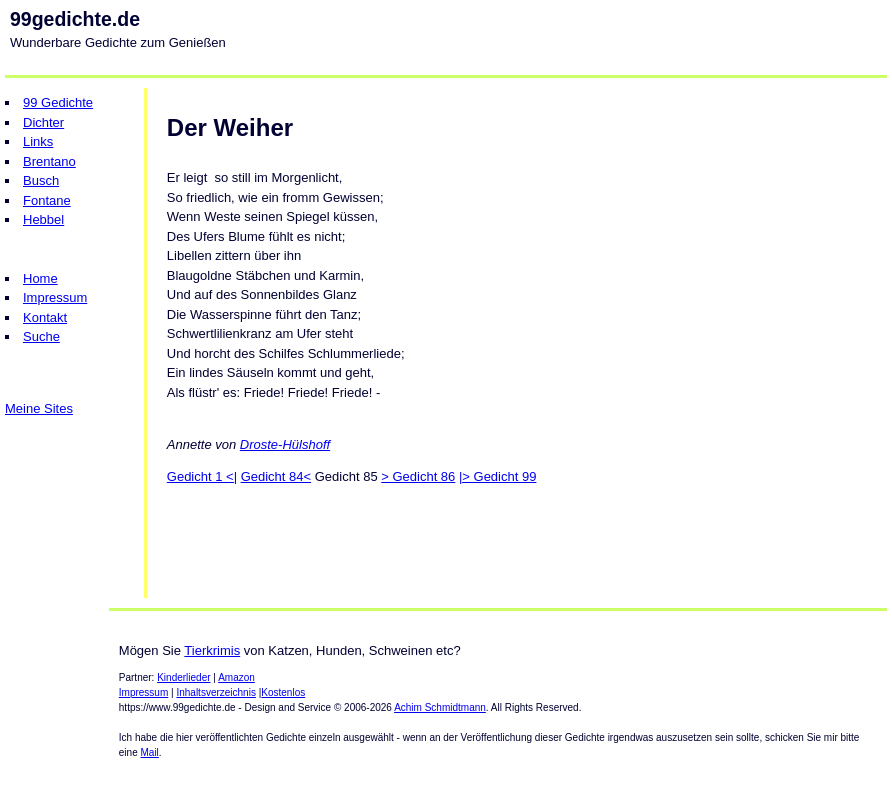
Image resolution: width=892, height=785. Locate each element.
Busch (41, 180)
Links (38, 141)
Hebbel (43, 219)
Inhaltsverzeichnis (215, 692)
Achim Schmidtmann (440, 707)
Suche (41, 336)
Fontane (47, 200)
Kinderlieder (183, 677)
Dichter (43, 122)
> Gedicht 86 (418, 476)
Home (40, 278)
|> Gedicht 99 (497, 476)
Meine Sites (39, 408)
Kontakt (45, 317)
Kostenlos (283, 692)
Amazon (236, 677)
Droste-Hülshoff (285, 444)
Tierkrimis (212, 650)
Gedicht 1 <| (202, 476)
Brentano (49, 161)
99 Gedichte (58, 102)
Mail (150, 752)
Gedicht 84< (276, 476)
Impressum (55, 297)
